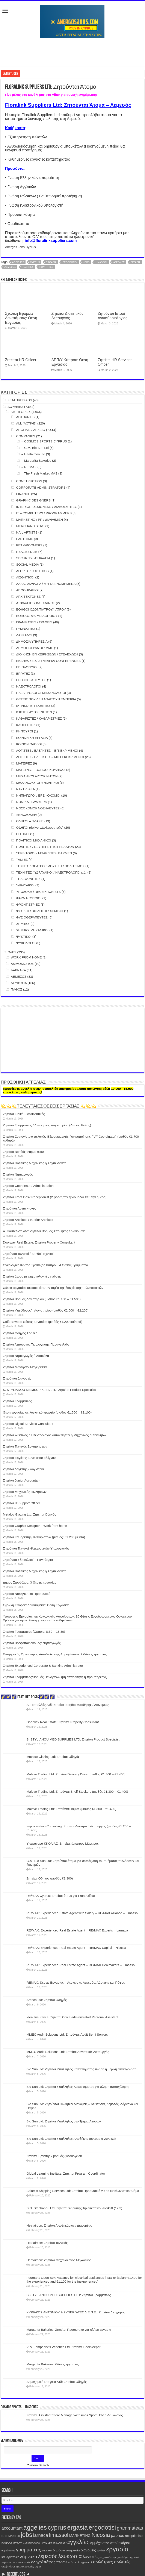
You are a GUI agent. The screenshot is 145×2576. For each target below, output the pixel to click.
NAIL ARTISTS (26, 532)
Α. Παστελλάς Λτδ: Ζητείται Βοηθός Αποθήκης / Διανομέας (44, 1231)
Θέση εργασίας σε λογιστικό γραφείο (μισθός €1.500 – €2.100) (47, 1412)
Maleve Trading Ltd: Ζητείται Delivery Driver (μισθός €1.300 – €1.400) (75, 1774)
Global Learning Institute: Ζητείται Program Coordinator (65, 2173)
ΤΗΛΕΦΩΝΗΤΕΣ (28, 879)
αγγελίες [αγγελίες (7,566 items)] (77, 2541)
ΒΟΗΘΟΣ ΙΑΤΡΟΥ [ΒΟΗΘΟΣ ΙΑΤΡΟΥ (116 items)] (12, 2543)
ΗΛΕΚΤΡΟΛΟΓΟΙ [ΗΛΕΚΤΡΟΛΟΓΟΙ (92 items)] (32, 2543)
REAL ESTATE (26, 551)
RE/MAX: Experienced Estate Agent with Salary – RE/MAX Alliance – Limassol (82, 1913)
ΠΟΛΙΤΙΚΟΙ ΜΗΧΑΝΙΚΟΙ (33, 840)
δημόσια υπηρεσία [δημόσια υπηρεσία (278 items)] (66, 2550)
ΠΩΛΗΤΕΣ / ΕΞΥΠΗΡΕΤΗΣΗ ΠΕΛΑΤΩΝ (45, 847)
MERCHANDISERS (30, 526)
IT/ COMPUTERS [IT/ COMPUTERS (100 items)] (11, 2536)
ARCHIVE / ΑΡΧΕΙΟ (30, 430)
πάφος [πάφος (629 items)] (49, 2562)
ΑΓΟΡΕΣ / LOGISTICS (32, 571)
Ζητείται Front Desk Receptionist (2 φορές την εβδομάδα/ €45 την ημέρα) (54, 1197)
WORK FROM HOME (26, 957)
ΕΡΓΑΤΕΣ (23, 673)
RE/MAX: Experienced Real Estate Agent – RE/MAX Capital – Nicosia (76, 1947)
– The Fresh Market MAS (39, 473)
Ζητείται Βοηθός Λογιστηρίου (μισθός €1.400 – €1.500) (41, 1299)
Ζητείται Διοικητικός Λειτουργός (67, 315)
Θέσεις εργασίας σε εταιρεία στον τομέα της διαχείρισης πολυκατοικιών (53, 1287)
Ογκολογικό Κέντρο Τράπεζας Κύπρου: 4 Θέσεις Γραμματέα (45, 1265)
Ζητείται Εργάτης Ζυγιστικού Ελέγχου (29, 1458)
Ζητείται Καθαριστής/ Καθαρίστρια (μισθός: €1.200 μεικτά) (44, 1537)
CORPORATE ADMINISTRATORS (40, 487)
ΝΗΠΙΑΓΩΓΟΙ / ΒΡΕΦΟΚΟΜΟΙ (38, 795)
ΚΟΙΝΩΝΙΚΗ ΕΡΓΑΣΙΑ (32, 737)
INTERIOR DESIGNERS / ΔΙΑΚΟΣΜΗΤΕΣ (46, 507)
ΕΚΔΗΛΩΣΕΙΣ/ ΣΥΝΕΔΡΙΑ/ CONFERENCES (48, 660)
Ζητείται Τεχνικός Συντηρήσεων (25, 1446)
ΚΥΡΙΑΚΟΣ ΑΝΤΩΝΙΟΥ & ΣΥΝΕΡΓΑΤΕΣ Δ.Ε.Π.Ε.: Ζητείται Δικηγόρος (75, 2312)
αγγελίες (119, 262)
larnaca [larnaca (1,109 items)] (40, 2535)
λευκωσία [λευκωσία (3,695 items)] (70, 2556)
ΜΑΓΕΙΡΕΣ (24, 763)
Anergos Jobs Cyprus (20, 247)
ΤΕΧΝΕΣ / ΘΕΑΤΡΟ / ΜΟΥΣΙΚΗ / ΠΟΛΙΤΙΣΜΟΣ (50, 866)
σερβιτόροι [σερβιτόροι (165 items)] (8, 2566)
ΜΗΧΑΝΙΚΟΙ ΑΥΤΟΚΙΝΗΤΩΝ (36, 776)
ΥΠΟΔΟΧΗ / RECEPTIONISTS (38, 891)
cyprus (35, 262)
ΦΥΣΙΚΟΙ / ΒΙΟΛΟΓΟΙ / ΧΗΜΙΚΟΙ (39, 911)
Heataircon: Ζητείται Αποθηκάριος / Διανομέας (59, 2225)
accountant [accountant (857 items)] (12, 2528)
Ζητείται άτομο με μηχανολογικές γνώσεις (32, 1276)
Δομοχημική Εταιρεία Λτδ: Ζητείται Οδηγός (56, 2382)
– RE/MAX (28, 467)
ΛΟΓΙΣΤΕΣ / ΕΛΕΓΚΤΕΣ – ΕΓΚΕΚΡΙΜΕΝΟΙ (47, 750)
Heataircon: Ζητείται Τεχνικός (47, 2243)
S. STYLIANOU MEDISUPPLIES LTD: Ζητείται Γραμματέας (68, 2295)
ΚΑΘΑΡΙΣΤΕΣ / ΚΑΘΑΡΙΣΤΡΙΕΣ (39, 718)
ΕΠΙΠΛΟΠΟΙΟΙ (27, 667)
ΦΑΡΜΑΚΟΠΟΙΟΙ (28, 898)
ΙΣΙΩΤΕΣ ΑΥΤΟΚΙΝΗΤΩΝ (34, 712)
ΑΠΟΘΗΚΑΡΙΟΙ (27, 590)
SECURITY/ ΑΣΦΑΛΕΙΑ (33, 558)
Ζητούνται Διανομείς (17, 1378)
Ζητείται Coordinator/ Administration (28, 1185)
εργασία (135, 262)
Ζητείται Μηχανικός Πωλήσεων (24, 1492)
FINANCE (23, 494)
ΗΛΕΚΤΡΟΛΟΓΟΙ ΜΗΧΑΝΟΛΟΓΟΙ (41, 693)
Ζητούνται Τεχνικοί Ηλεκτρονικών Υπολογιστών (36, 1548)
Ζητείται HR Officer (20, 360)
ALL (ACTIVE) (26, 423)
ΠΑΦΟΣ (16, 989)
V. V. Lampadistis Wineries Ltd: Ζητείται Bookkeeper (63, 2347)
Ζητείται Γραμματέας (17, 1401)
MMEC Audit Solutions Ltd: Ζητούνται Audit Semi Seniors (67, 2034)
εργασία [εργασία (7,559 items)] (117, 2549)
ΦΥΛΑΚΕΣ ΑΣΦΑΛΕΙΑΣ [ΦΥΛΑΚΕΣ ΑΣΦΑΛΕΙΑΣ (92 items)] (53, 2543)
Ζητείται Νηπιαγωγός (18, 1174)
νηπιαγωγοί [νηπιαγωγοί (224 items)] (9, 2562)
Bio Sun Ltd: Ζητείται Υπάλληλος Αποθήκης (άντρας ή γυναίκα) (71, 2138)
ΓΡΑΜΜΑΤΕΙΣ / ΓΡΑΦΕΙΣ (34, 622)
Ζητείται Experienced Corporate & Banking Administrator (43, 1665)
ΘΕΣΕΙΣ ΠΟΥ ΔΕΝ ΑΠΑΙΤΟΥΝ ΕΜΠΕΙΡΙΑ (46, 699)
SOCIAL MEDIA (27, 564)
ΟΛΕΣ (12, 952)
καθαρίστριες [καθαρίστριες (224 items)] (10, 2557)
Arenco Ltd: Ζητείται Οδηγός (46, 2000)
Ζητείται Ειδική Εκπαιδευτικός (24, 1114)
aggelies (18, 262)
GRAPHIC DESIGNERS (33, 500)
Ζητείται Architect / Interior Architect (28, 1219)
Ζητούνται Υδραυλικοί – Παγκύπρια (28, 1560)
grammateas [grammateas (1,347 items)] (130, 2528)
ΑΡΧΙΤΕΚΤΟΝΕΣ (28, 596)
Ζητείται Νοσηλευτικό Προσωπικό (26, 1594)
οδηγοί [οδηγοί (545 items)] (37, 2562)
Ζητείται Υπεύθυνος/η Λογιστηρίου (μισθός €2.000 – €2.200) (45, 1310)
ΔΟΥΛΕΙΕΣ (15, 406)
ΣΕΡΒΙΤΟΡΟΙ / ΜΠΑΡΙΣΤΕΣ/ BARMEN (44, 853)
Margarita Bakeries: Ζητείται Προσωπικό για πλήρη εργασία (68, 2329)
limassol (101, 262)
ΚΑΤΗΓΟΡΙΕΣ (20, 412)
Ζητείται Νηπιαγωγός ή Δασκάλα (26, 1356)
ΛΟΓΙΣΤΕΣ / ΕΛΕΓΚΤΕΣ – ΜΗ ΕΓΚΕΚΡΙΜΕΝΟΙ (50, 757)
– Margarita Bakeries (36, 460)
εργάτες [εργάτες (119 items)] (101, 2550)
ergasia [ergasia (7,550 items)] (77, 2527)
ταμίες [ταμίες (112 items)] (38, 2566)
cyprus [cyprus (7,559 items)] (57, 2527)
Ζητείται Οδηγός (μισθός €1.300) (49, 1878)
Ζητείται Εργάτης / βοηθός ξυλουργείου (54, 2156)
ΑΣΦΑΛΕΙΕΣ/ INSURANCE (35, 603)
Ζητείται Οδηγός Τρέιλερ (20, 1333)
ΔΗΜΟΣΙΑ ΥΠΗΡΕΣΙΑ (31, 641)
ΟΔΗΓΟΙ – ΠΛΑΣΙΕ (29, 821)
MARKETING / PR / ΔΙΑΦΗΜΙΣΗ (39, 519)
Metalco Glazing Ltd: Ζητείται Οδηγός (29, 1514)
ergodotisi (69, 262)
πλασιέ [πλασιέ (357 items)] (61, 2562)
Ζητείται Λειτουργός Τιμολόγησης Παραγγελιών (36, 1344)
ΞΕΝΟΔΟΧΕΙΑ (26, 814)
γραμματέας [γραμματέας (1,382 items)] (28, 2549)
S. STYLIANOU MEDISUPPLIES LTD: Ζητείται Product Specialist (49, 1390)
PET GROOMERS (29, 545)
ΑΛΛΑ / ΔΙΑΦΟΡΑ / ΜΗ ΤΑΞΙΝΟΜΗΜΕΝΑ (45, 584)
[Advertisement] (72, 52)
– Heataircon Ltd (33, 454)
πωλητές (27, 267)
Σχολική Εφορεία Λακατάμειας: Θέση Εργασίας (21, 318)
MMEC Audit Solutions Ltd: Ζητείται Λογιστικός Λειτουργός (67, 2052)
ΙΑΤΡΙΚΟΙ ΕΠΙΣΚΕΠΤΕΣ (33, 705)
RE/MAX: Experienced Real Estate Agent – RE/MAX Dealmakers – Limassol (80, 1965)
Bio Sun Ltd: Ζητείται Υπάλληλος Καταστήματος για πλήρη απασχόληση (77, 2086)
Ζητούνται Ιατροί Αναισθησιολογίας (112, 315)
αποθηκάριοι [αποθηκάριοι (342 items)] (120, 2543)
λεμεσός (10, 267)
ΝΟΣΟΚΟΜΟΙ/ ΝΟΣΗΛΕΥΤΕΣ (37, 808)
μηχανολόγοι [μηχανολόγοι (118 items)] (106, 2557)
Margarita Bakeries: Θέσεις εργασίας (52, 2364)
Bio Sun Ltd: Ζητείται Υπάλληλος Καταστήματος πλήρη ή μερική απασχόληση (81, 2069)
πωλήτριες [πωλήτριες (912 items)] (103, 2562)
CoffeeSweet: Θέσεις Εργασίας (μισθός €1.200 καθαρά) (42, 1321)
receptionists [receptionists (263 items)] (134, 2536)
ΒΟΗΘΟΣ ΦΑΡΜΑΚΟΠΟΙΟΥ (36, 616)
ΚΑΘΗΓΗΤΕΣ (25, 725)
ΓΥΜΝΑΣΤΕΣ (25, 628)
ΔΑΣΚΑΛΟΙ (24, 635)
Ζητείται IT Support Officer (21, 1503)
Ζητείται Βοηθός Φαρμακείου (23, 1151)
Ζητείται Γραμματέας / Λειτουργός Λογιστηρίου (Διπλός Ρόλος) (47, 1125)
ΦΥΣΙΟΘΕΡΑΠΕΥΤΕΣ (31, 917)
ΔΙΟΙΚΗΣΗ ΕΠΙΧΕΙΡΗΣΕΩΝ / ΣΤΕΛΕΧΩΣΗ (47, 654)
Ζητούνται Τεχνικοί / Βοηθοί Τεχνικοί (28, 1253)
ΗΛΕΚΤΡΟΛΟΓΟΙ (28, 686)
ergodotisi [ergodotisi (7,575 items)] (102, 2527)
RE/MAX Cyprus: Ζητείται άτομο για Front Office (60, 1895)
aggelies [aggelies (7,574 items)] (35, 2527)
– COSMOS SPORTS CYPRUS (44, 441)
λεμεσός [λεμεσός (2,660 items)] (47, 2556)
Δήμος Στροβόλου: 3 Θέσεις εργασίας (29, 1582)
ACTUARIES (25, 417)
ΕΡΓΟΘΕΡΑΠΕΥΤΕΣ (31, 680)
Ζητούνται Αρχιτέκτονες (19, 1208)
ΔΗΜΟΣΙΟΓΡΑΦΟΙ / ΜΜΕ (34, 648)
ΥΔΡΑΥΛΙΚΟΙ (25, 885)
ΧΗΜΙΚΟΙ (23, 924)
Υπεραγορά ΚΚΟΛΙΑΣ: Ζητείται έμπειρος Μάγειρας (62, 1843)
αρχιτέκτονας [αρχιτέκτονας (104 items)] (8, 2550)
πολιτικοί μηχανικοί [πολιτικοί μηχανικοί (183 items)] (80, 2562)
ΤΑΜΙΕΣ (22, 859)
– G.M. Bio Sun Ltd (35, 448)
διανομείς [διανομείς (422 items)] (88, 2550)
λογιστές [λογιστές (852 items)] (91, 2556)
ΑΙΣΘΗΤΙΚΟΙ (25, 577)
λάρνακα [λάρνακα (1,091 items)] (28, 2556)
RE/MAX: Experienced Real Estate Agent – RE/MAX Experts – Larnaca (77, 1930)
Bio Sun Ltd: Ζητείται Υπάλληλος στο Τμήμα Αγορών (63, 2121)
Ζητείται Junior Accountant (21, 1480)
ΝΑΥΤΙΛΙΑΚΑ (25, 789)
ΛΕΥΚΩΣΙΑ (19, 983)
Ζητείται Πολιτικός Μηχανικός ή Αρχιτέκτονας (34, 1163)
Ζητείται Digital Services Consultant (28, 1424)
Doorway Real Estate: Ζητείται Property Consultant (39, 1242)
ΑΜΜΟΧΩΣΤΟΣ (22, 964)
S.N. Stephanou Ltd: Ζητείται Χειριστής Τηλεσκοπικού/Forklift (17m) (74, 2208)
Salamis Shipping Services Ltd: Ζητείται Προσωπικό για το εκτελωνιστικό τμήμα (82, 2191)
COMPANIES (25, 436)
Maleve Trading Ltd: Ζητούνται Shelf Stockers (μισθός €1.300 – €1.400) (77, 1791)
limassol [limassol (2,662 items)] (58, 2535)
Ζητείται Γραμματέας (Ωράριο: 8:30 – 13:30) (34, 1631)
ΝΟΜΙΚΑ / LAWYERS (31, 802)
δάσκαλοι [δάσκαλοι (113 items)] (47, 2550)
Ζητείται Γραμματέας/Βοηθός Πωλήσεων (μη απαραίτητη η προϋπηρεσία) (55, 1677)
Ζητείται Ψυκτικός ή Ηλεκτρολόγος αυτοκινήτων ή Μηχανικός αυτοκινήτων (55, 1435)
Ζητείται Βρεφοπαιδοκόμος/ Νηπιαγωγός (31, 1643)
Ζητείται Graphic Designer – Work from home (35, 1526)
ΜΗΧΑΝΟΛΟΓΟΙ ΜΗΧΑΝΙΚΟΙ (37, 782)
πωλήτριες (46, 267)
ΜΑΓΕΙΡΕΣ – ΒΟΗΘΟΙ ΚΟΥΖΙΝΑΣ (40, 770)
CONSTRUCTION (29, 481)
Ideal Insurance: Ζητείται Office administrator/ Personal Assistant (72, 2017)
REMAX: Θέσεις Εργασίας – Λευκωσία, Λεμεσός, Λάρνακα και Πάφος (75, 1982)
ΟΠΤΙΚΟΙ (22, 834)
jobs (86, 262)
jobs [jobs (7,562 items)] (26, 2534)
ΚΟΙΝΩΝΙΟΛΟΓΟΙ (29, 744)
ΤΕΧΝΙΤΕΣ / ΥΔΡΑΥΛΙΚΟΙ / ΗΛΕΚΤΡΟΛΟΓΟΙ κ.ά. (51, 872)
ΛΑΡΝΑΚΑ (18, 970)
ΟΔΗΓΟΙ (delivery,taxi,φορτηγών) (39, 827)
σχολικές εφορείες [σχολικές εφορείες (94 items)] (25, 2566)
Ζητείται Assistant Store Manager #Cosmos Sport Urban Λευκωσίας (74, 2415)
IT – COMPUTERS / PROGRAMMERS (44, 513)
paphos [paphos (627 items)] (117, 2535)
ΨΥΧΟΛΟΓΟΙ (25, 943)
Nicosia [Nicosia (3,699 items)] (101, 2535)
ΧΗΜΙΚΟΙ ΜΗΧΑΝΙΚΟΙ (32, 930)
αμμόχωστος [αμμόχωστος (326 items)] (99, 2543)
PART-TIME (24, 539)
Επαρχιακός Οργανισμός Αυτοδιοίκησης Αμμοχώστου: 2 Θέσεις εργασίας (55, 1654)
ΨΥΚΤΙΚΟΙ (23, 936)
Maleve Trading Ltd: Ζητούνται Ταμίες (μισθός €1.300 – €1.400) (71, 1809)
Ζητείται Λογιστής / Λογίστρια (23, 1469)
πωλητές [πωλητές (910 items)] (122, 2562)
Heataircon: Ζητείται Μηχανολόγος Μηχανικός (58, 2260)
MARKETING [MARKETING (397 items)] (80, 2536)
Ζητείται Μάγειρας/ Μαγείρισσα (25, 1367)
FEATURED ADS (20, 400)
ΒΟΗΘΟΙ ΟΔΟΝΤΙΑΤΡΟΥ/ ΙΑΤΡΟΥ (41, 609)
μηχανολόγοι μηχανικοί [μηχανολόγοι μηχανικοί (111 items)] (126, 2557)
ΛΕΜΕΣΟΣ (18, 976)
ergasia (51, 262)
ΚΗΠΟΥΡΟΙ (24, 731)
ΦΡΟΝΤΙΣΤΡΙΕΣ (28, 904)
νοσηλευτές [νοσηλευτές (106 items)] (24, 2562)
